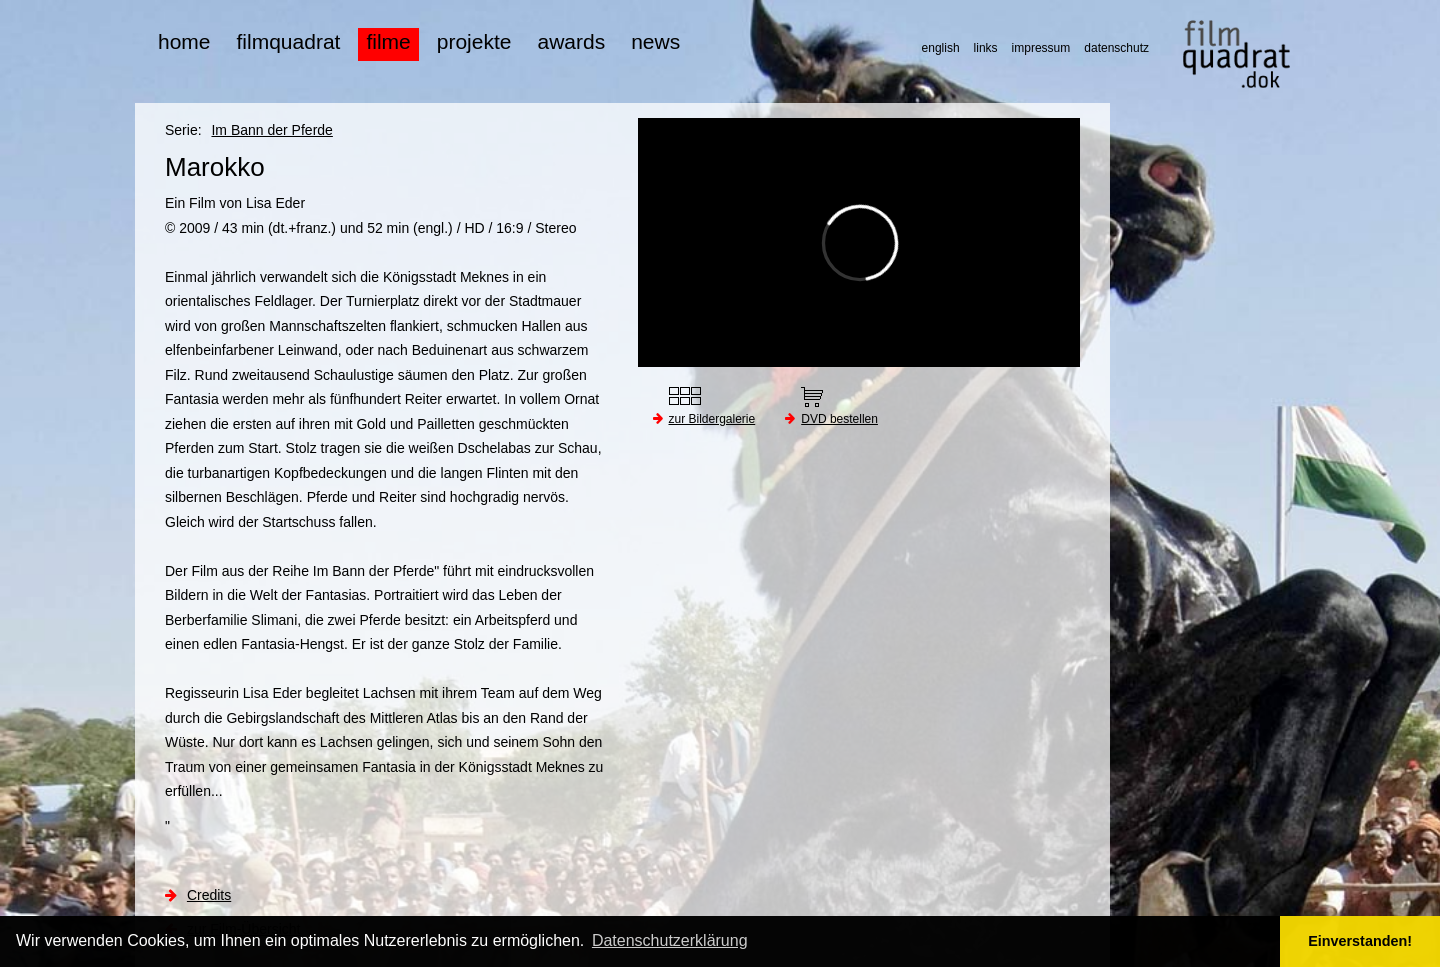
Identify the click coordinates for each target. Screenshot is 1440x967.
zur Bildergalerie (712, 419)
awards (571, 41)
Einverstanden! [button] (1360, 941)
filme (388, 41)
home (184, 41)
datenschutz (1116, 48)
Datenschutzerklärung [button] (670, 940)
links (986, 48)
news (655, 41)
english (941, 48)
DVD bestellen (839, 419)
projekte (474, 41)
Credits (209, 895)
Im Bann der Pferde (271, 130)
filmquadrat (289, 41)
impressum (1041, 48)
